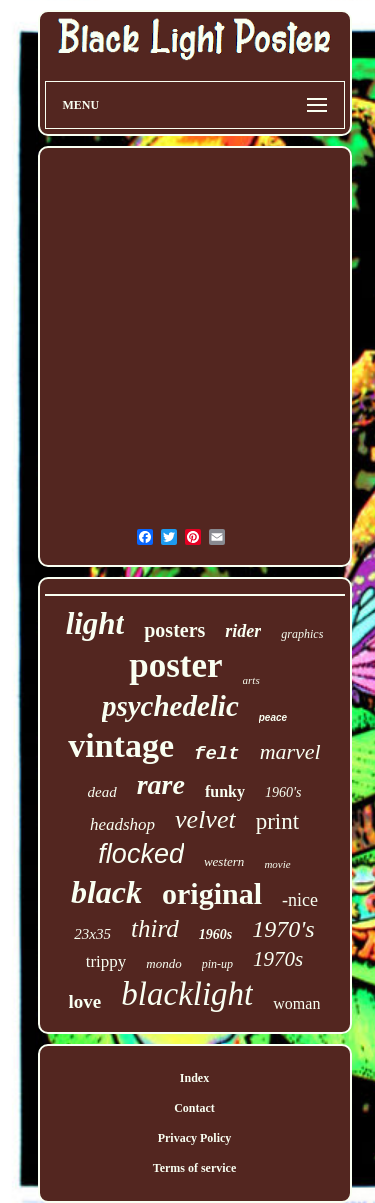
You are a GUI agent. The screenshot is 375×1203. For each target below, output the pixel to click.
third (155, 928)
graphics (302, 634)
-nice (300, 900)
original (212, 893)
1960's (283, 792)
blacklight (187, 994)
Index (194, 1078)
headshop (122, 824)
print (277, 821)
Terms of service (195, 1168)
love (85, 1001)
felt (217, 754)
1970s (278, 959)
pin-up (217, 964)
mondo (163, 963)
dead (102, 792)
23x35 (92, 934)
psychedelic (170, 706)
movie (277, 864)
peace (273, 717)
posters (174, 630)
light (95, 623)
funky (225, 791)
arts (251, 680)
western (224, 861)
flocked (141, 854)
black (106, 892)
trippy (106, 961)
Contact (194, 1108)
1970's (283, 929)
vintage (121, 745)
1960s (215, 934)
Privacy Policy (195, 1138)
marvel (290, 751)
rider (243, 631)
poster (175, 665)
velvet (205, 819)
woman (296, 1003)
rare (161, 784)
